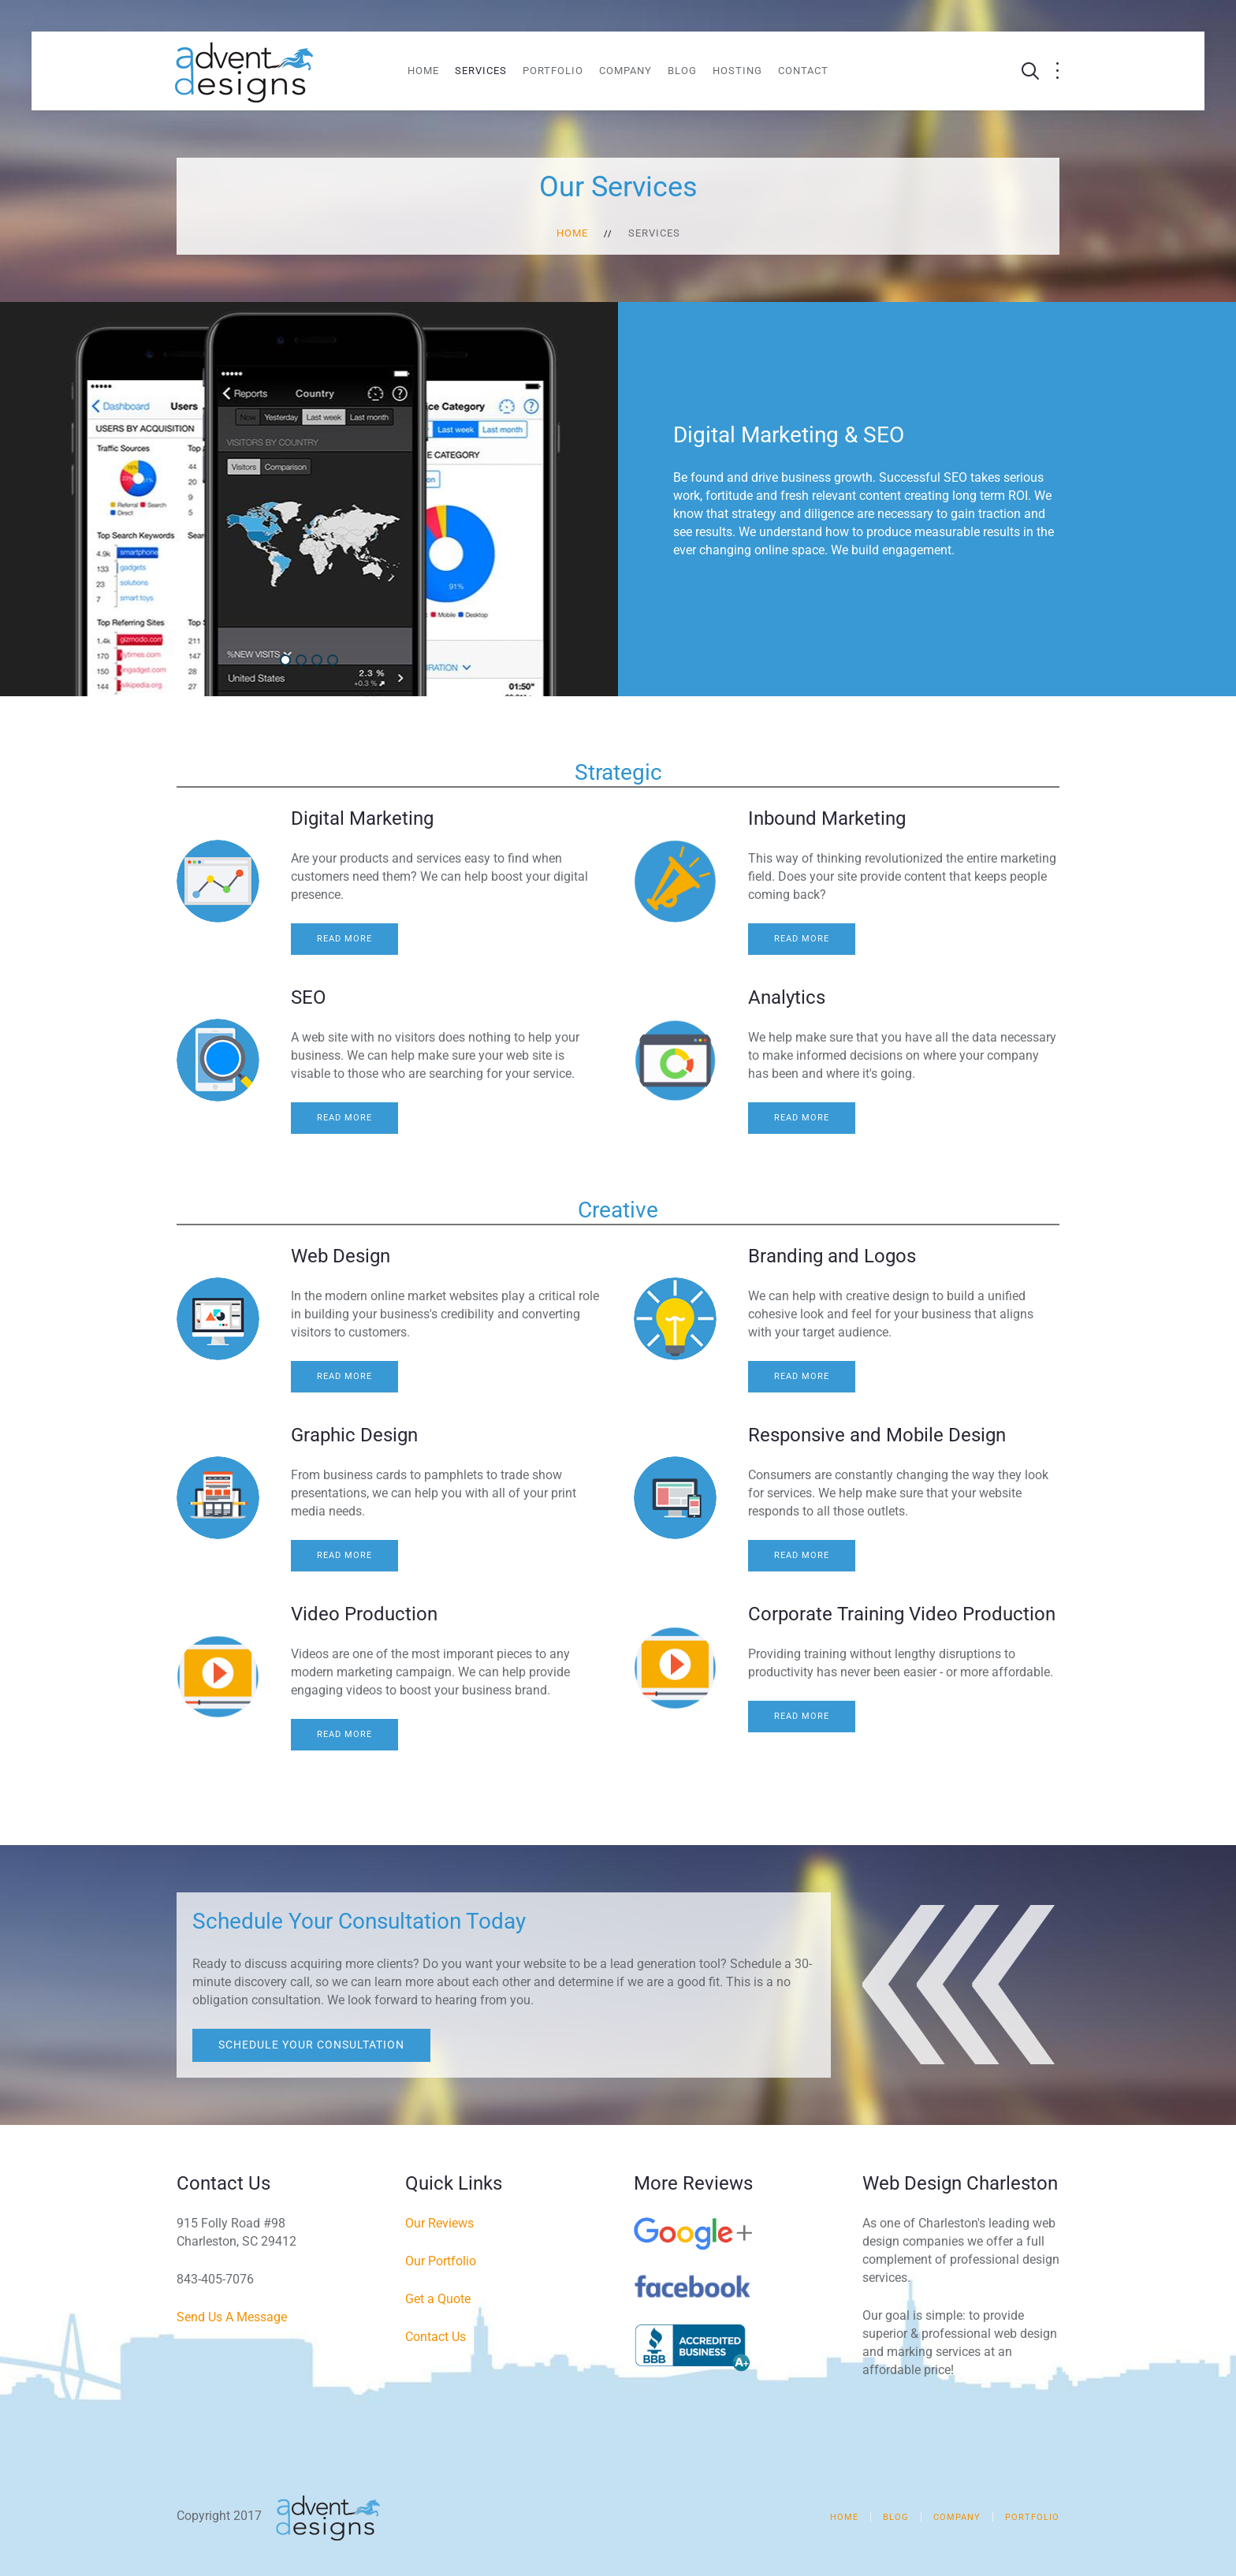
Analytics (786, 997)
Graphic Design (354, 1435)
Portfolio (553, 70)
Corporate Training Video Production (901, 1614)
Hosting (737, 70)
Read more (344, 939)
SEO (308, 997)
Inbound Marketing (827, 818)
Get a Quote (438, 2298)
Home (423, 70)
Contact (803, 70)
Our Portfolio (440, 2261)
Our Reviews (439, 2223)
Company (625, 70)
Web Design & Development (305, 661)
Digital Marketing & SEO (289, 661)
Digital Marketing (362, 818)
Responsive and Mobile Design (877, 1435)
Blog (682, 70)
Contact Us (435, 2336)
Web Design (340, 1256)
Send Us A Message (232, 2316)
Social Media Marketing (321, 661)
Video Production (364, 1614)
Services (481, 70)
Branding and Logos (832, 1256)
